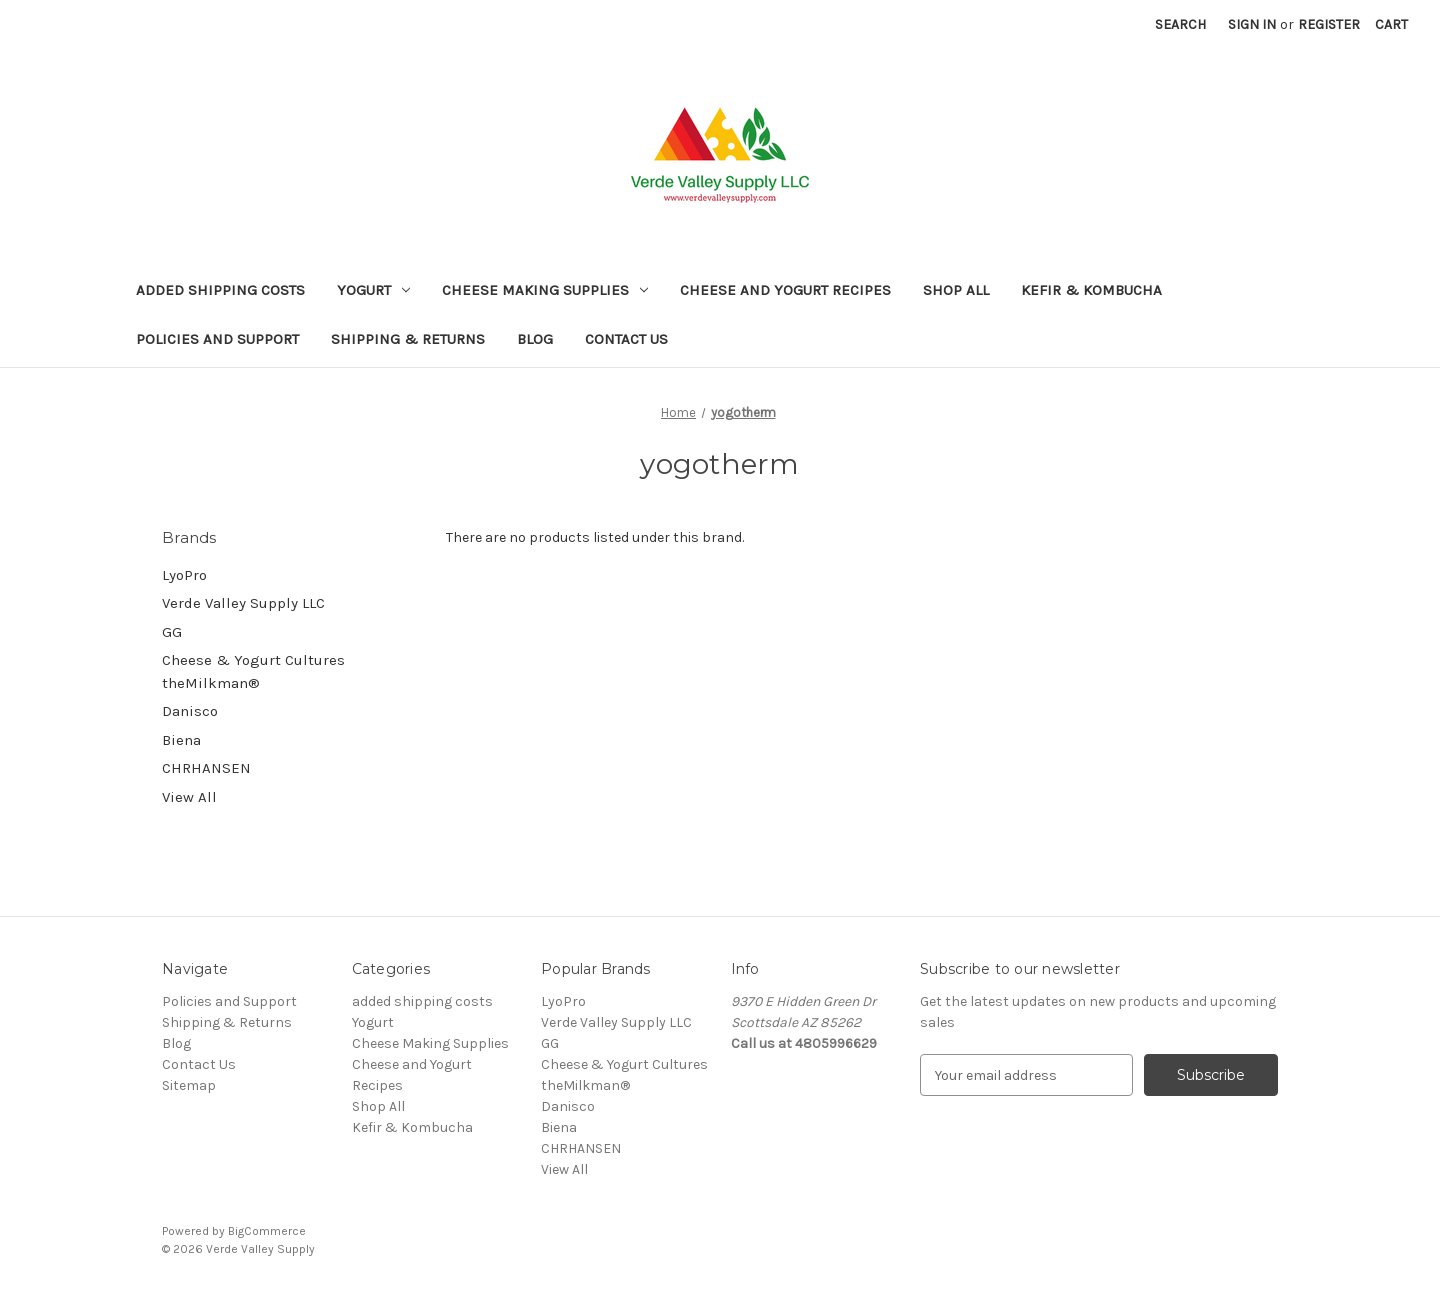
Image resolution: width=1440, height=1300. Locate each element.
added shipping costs (220, 290)
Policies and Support (217, 339)
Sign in (1252, 24)
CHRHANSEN (206, 768)
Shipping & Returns (408, 339)
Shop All (956, 290)
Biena (181, 740)
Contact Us (626, 339)
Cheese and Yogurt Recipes (785, 290)
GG (172, 632)
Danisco (190, 711)
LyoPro (184, 575)
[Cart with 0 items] (1391, 24)
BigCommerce (267, 1231)
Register (1329, 24)
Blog (535, 339)
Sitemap (189, 1085)
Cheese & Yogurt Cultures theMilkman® (253, 671)
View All (189, 797)
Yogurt (373, 290)
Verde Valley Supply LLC (243, 603)
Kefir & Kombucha (1091, 290)
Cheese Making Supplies (545, 290)
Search (1180, 24)
